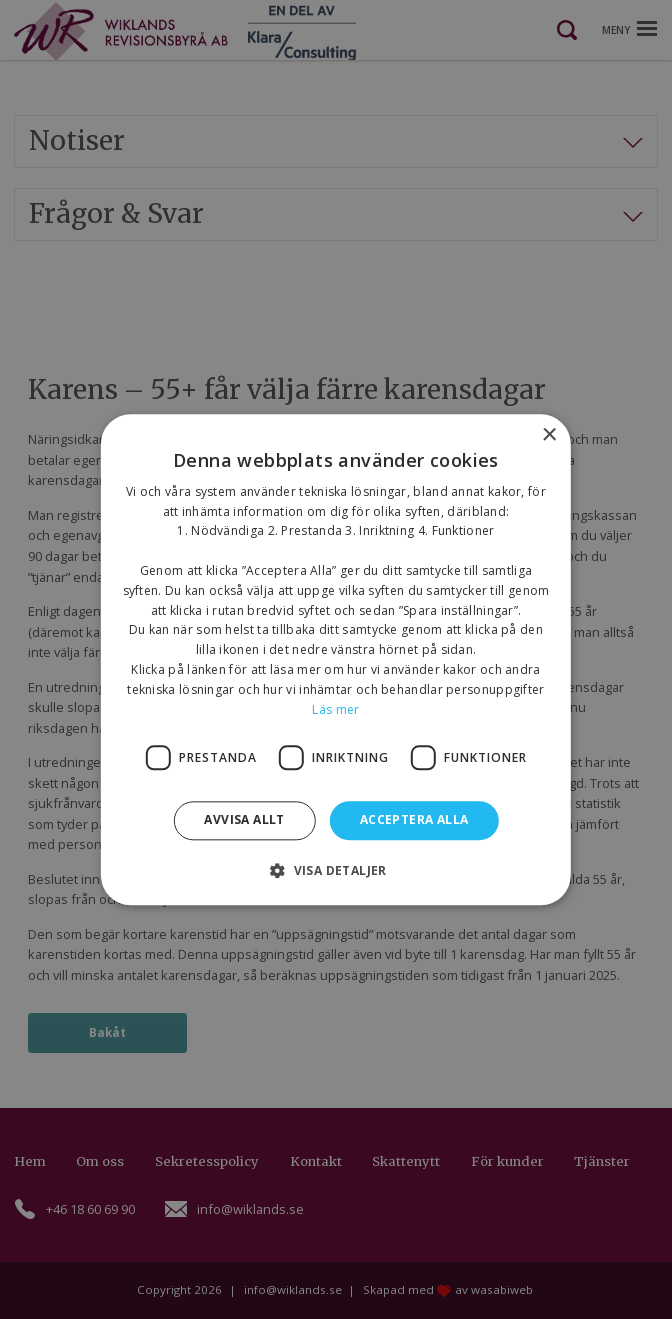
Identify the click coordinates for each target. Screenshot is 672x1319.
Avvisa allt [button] (244, 820)
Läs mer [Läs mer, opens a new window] (335, 709)
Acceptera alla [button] (414, 820)
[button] (336, 870)
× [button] (548, 435)
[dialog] (336, 659)
